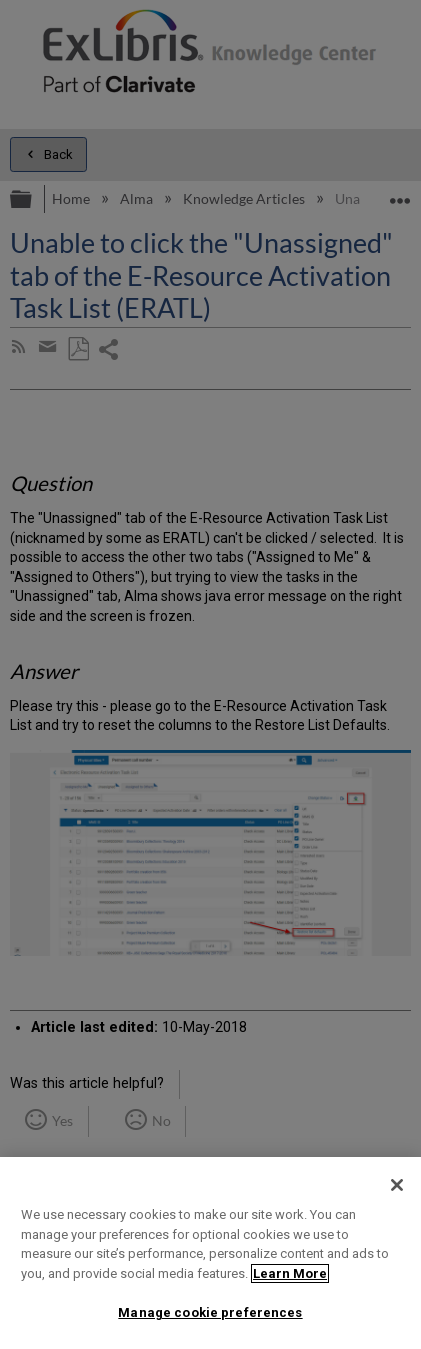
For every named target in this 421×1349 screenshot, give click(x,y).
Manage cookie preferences (210, 1312)
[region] (210, 1253)
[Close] (397, 1185)
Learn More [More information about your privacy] (290, 1273)
